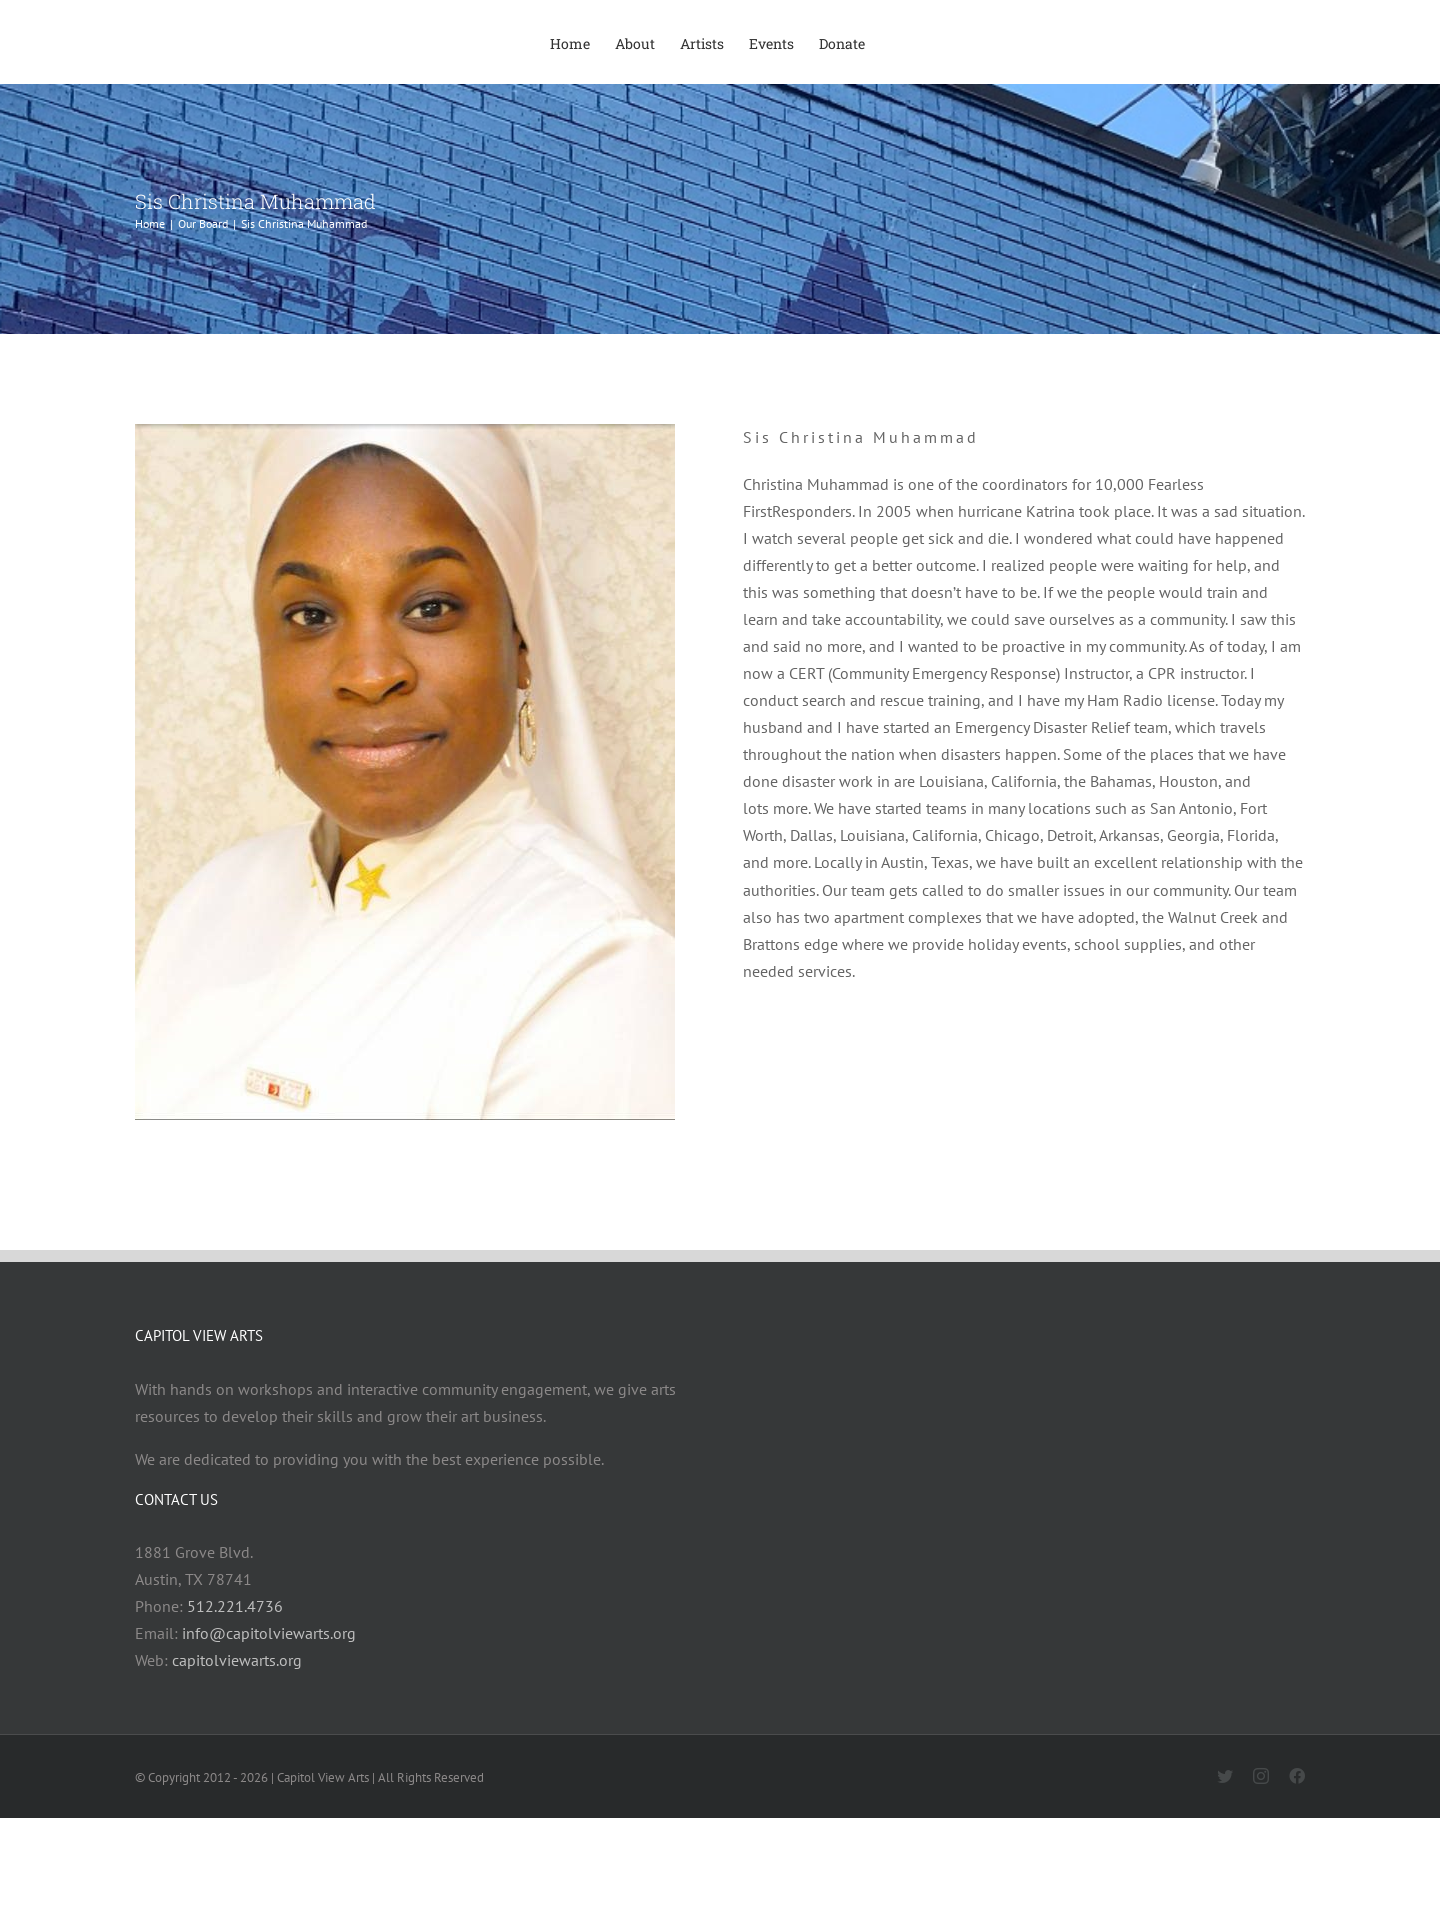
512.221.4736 (235, 1606)
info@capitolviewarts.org (269, 1633)
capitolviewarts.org (237, 1660)
